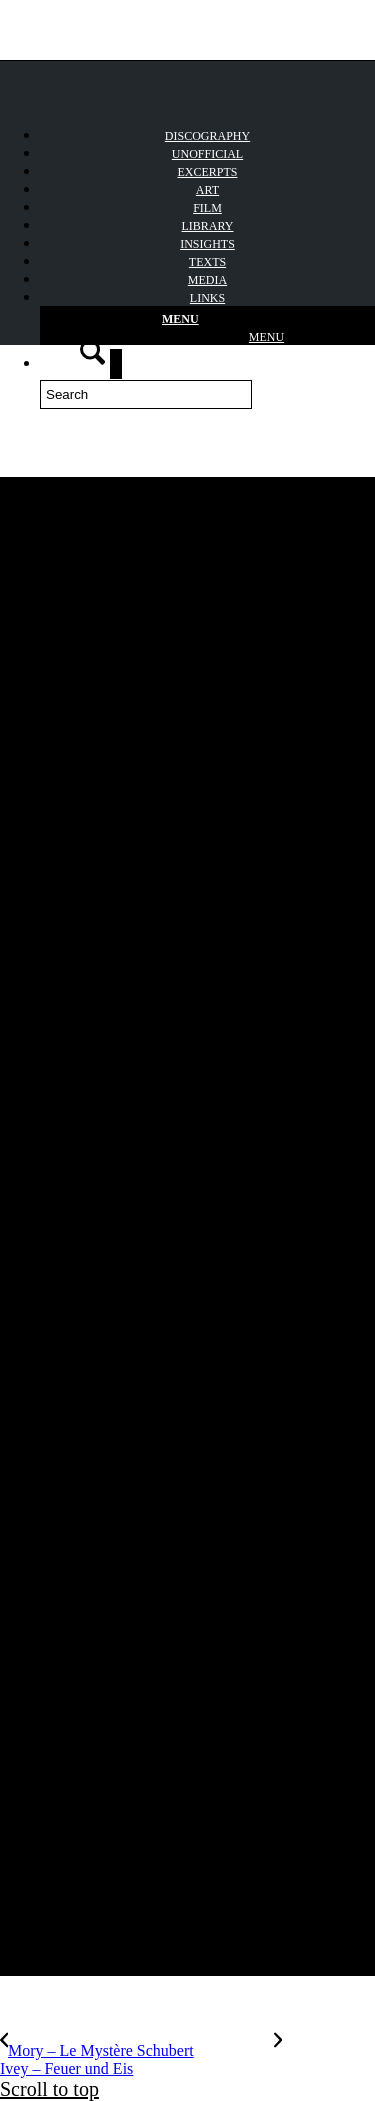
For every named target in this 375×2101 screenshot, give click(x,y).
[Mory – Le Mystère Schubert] (137, 2050)
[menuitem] (207, 153)
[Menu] (207, 326)
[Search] (146, 394)
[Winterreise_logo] (150, 63)
